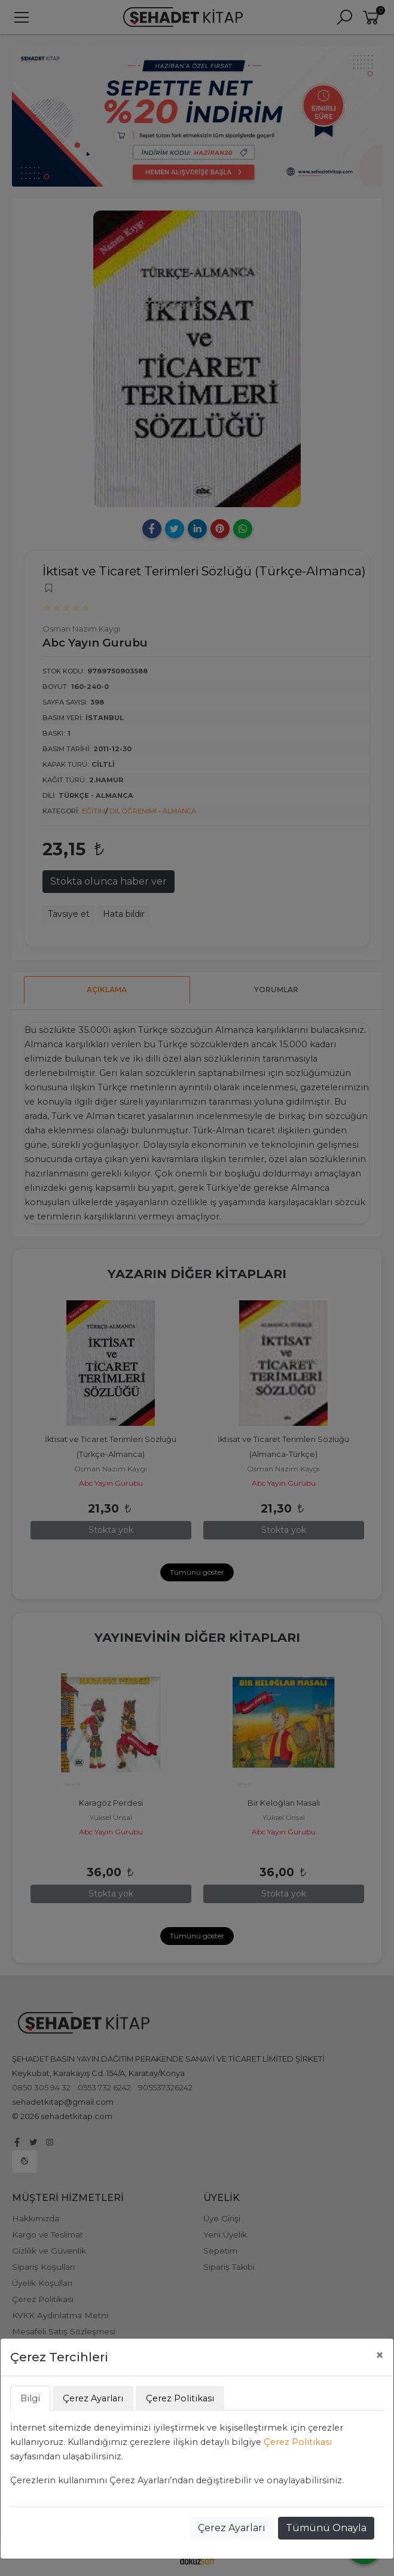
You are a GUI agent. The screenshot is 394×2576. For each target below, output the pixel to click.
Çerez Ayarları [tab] (93, 2398)
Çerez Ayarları (231, 2528)
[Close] (379, 2355)
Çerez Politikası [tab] (180, 2398)
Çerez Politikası (298, 2442)
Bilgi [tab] (30, 2398)
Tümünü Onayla (326, 2528)
